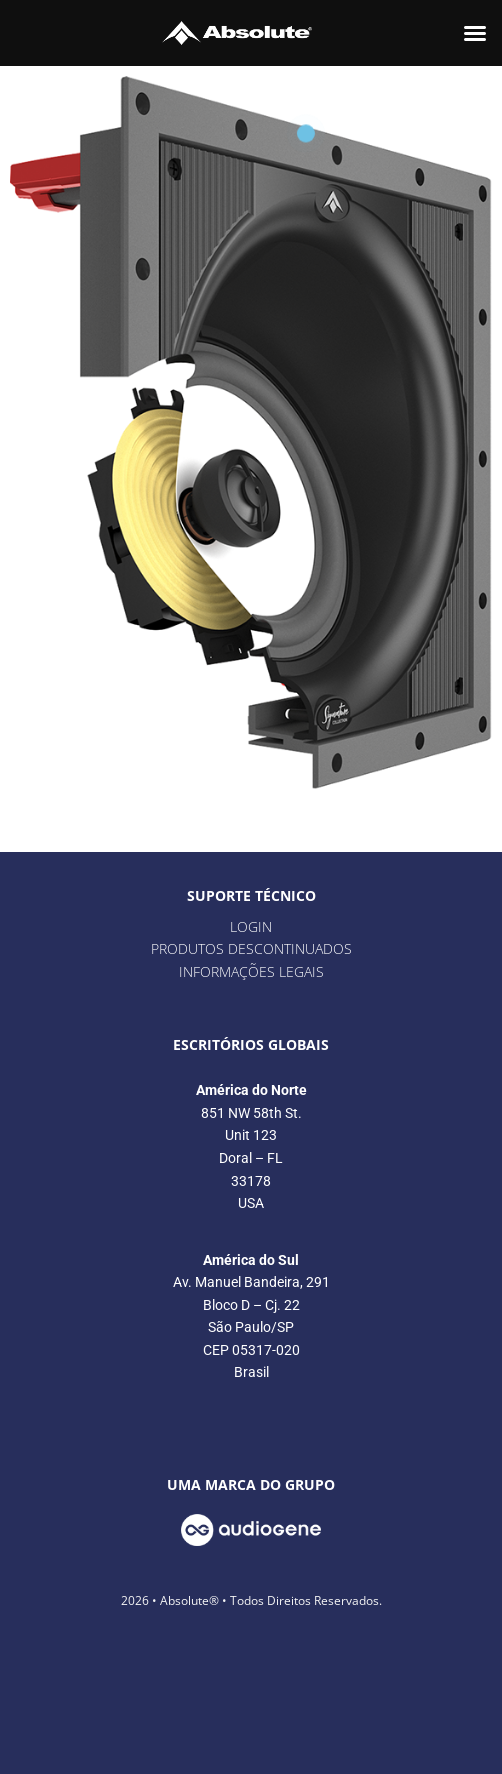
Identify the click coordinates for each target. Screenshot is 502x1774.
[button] (475, 33)
